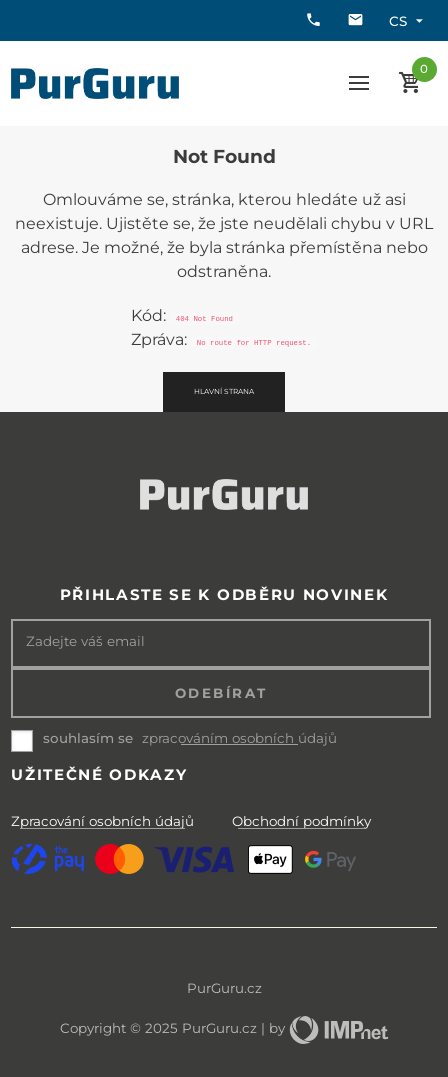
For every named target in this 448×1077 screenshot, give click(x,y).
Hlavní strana (224, 391)
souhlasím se (88, 738)
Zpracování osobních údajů (102, 821)
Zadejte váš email (85, 641)
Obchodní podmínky (301, 821)
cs (408, 21)
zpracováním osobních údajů (239, 738)
